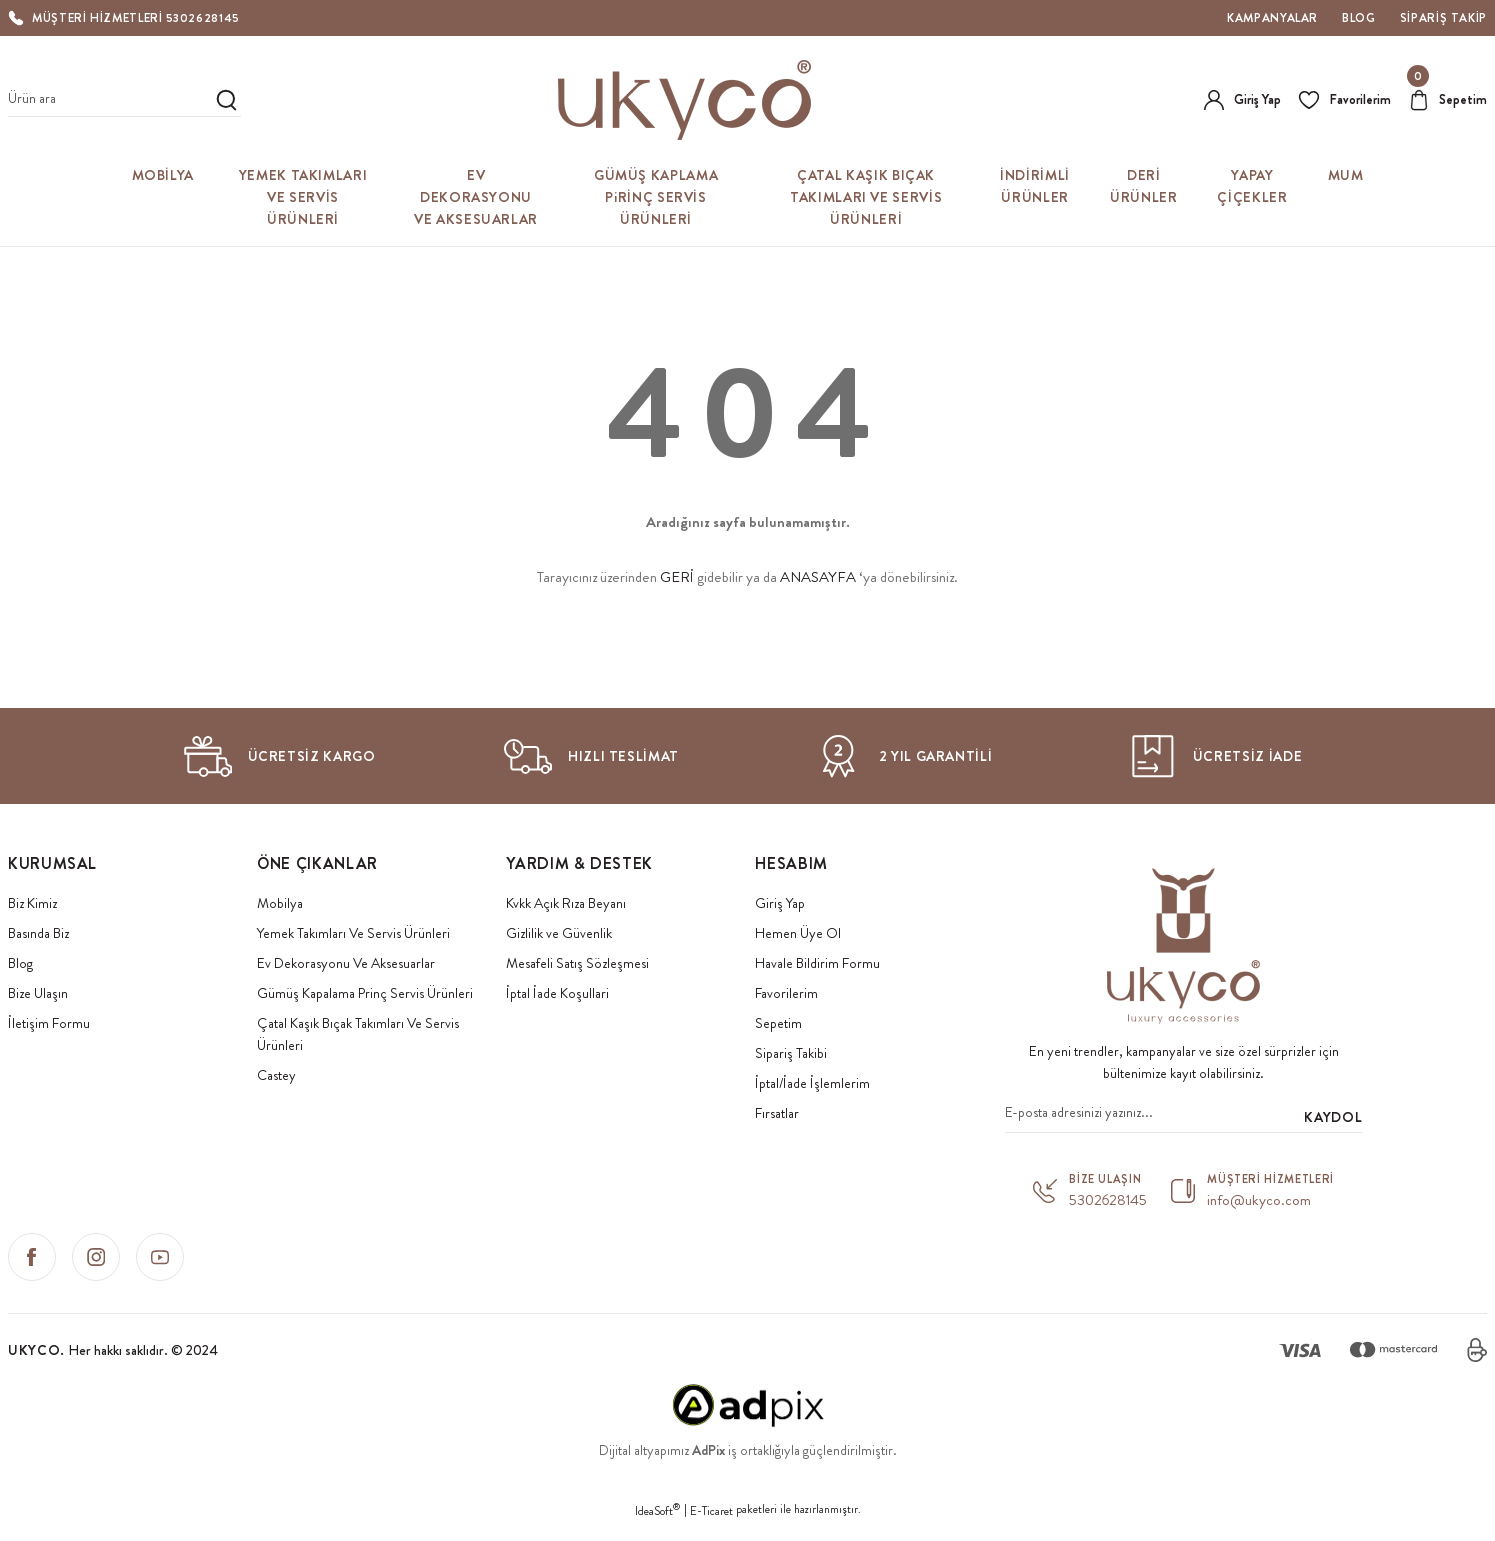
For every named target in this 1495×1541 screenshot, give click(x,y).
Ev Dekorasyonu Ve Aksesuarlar (346, 963)
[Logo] (685, 100)
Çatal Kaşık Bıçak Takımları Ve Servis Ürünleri (358, 1034)
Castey (276, 1075)
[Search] (124, 100)
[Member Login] (1238, 100)
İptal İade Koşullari (557, 993)
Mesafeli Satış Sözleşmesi (577, 963)
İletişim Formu (49, 1023)
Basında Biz (38, 933)
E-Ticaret (711, 1503)
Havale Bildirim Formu (817, 963)
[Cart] (1446, 100)
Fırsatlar (777, 1113)
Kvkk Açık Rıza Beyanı (566, 903)
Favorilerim (786, 993)
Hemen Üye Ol (798, 933)
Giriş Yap (780, 903)
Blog (20, 963)
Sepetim (778, 1023)
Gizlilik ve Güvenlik (559, 933)
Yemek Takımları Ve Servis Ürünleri (353, 933)
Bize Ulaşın (38, 993)
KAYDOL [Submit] (1333, 1117)
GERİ (677, 577)
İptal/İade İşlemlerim (812, 1083)
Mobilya (280, 903)
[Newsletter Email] (1184, 1116)
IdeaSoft (657, 1503)
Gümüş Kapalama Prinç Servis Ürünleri (365, 993)
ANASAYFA (818, 577)
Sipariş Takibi (791, 1053)
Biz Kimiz (32, 903)
